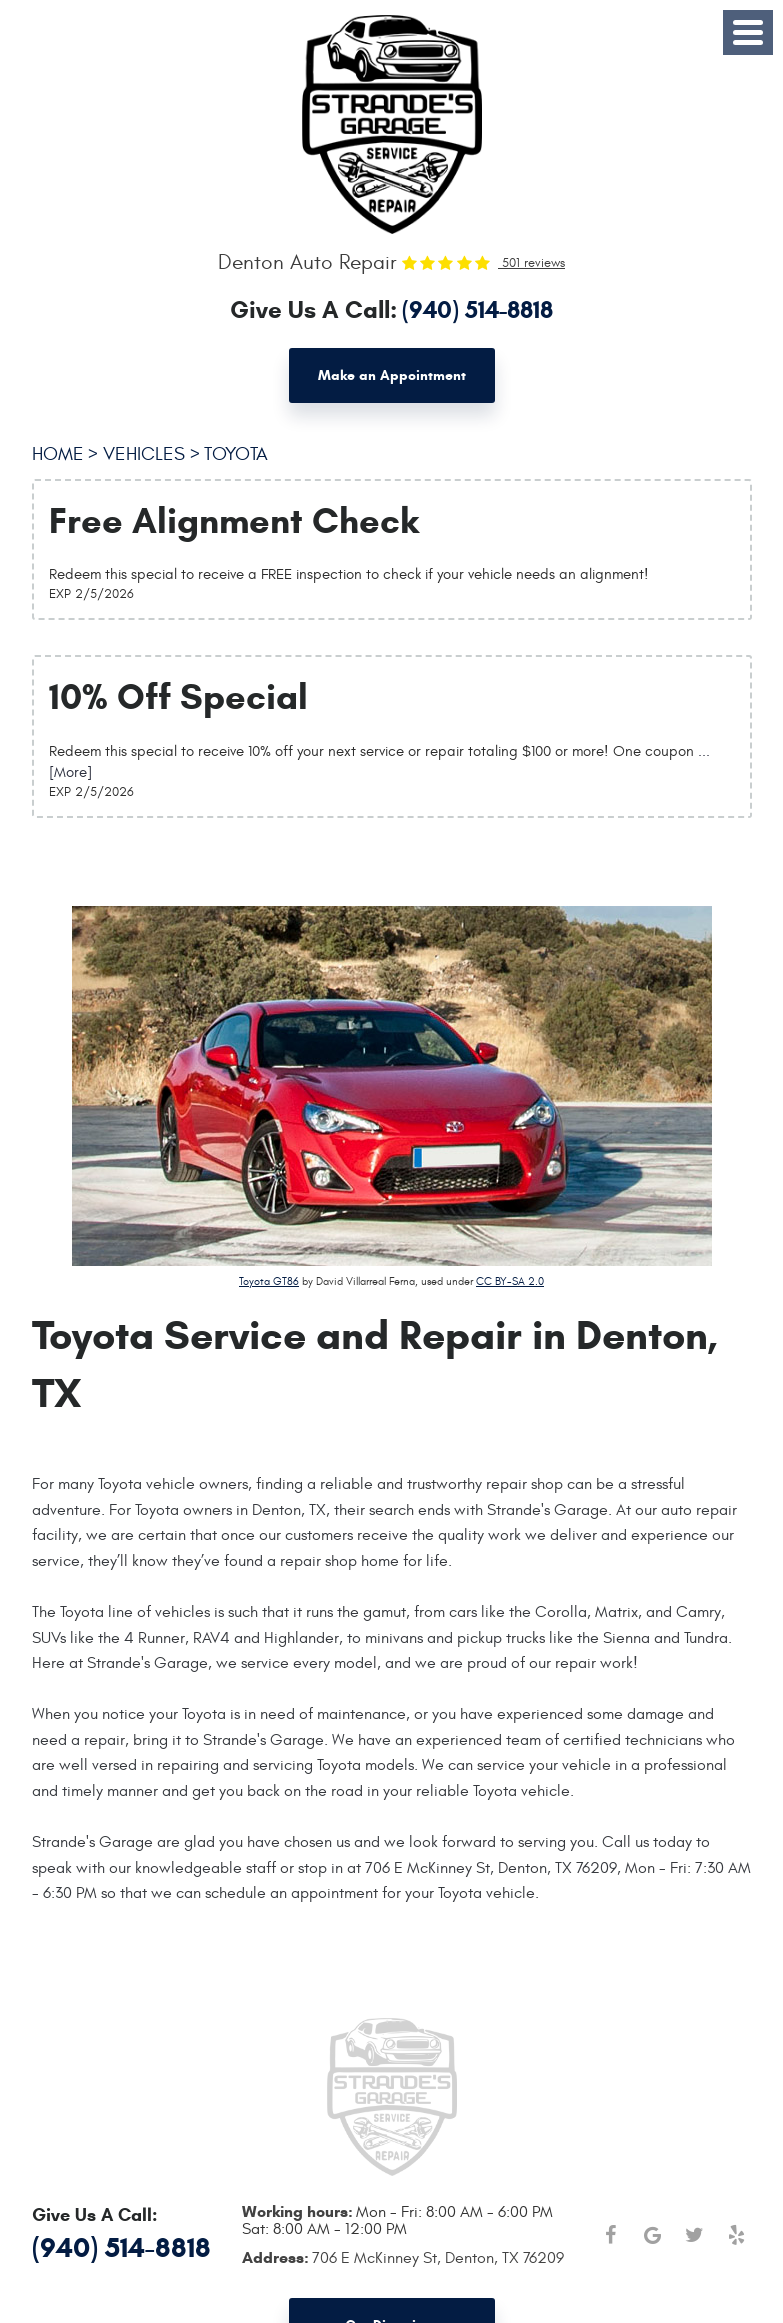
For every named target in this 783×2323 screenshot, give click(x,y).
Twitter (695, 2235)
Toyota (236, 454)
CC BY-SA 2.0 (510, 1281)
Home (58, 454)
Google (653, 2235)
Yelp (737, 2235)
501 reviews (531, 263)
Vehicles (144, 454)
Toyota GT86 (269, 1281)
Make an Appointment (392, 375)
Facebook (611, 2235)
